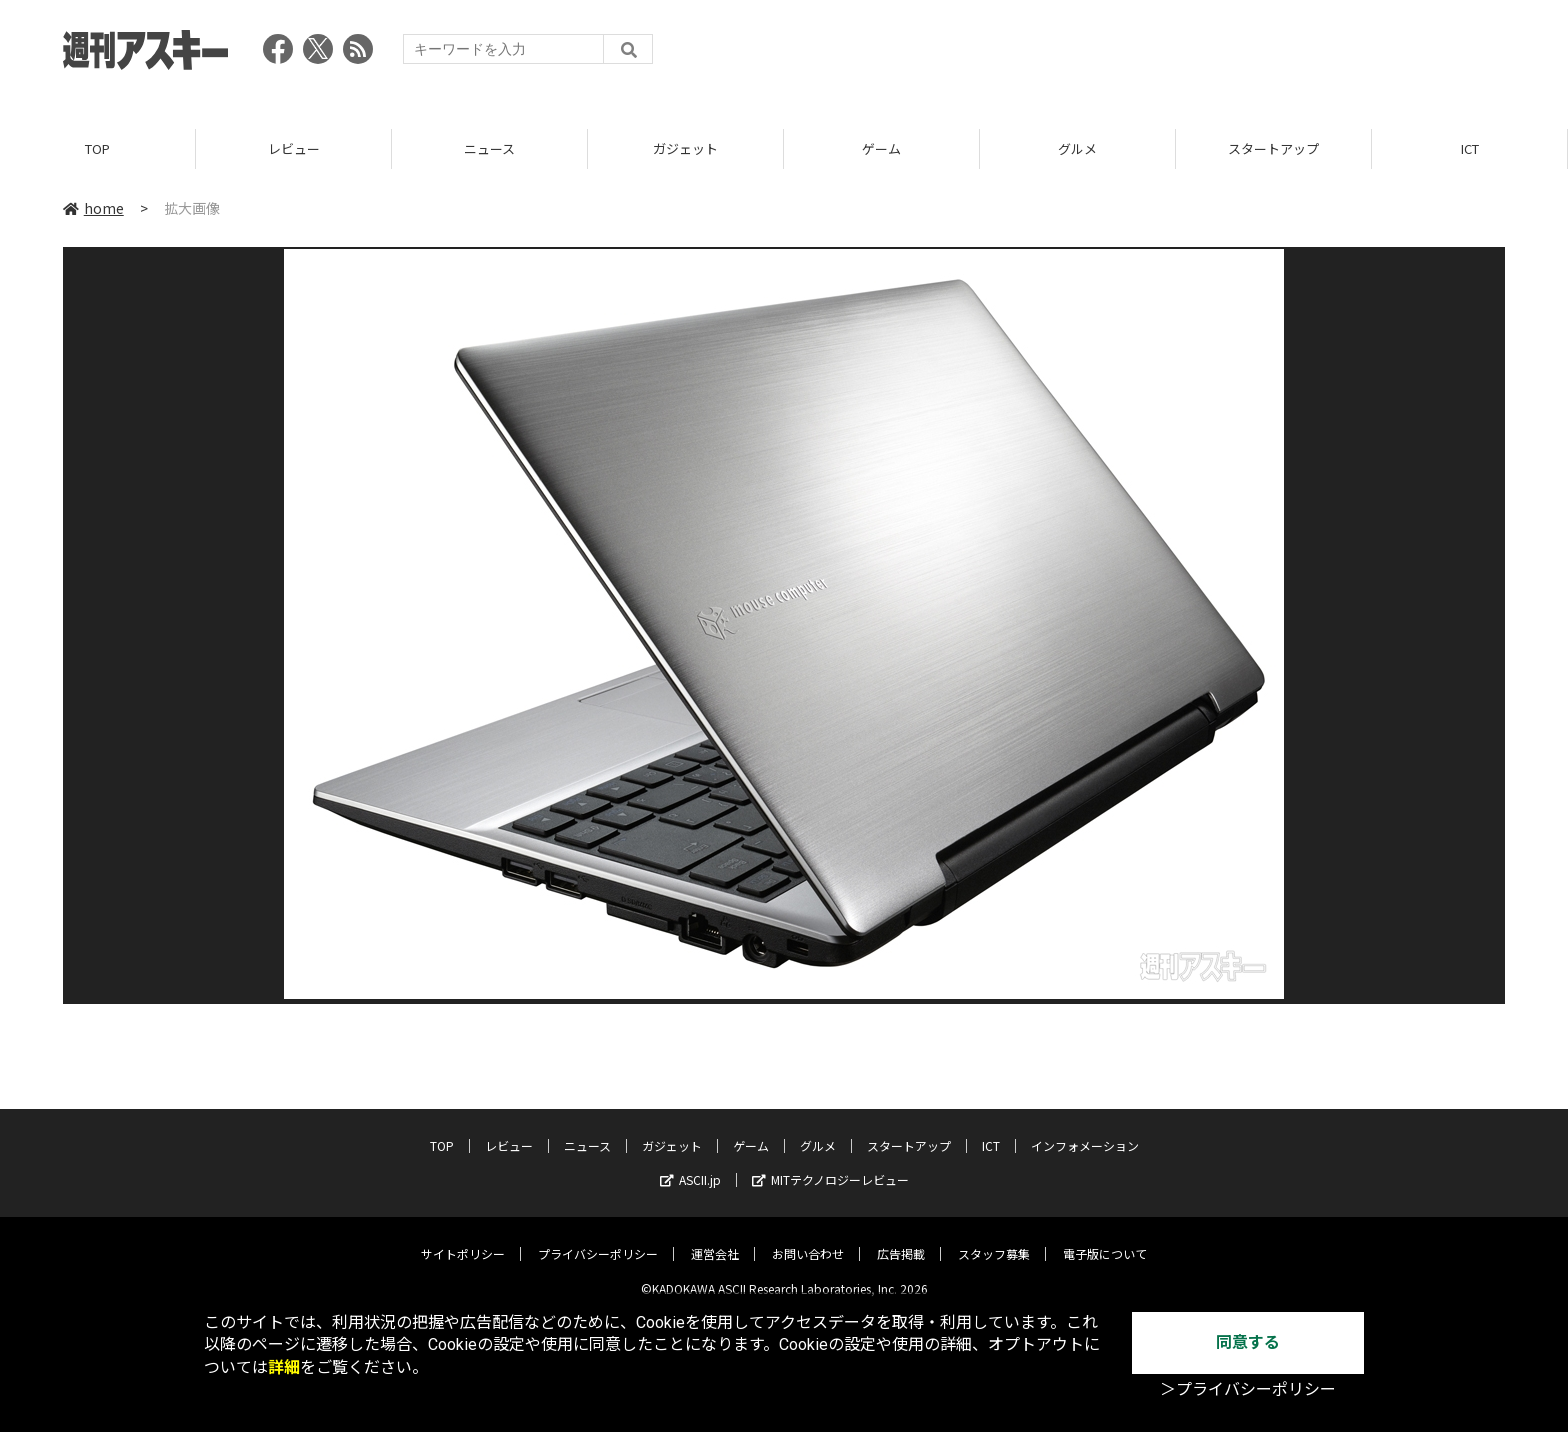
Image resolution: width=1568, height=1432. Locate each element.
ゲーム (881, 149)
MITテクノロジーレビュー (830, 1165)
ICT (1470, 149)
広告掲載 (901, 1239)
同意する (1248, 1342)
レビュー (294, 149)
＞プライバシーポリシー (1248, 1389)
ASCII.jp (690, 1165)
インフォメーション (1085, 1131)
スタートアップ (1273, 149)
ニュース (489, 149)
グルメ (1077, 149)
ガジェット (685, 149)
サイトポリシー (463, 1239)
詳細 (284, 1367)
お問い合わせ (808, 1239)
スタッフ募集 (994, 1239)
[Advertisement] (1141, 55)
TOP (97, 149)
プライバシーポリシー (598, 1239)
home (93, 209)
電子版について (1105, 1239)
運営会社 (715, 1239)
